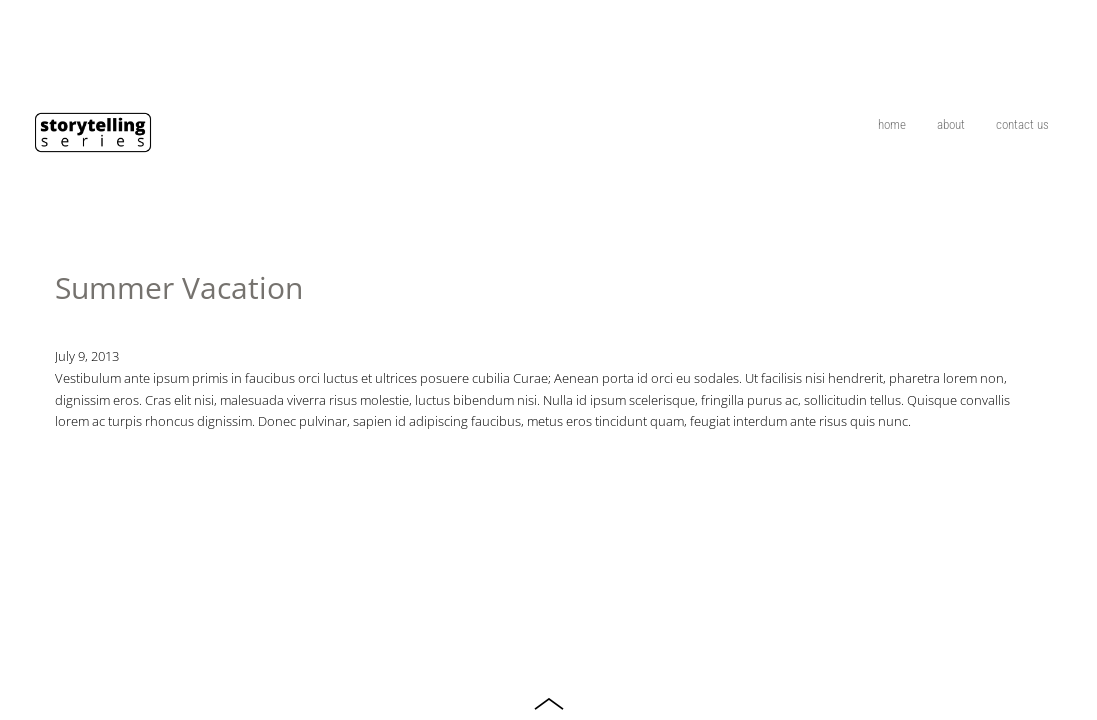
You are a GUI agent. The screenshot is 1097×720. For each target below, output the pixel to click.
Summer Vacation (179, 287)
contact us (1022, 124)
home (892, 124)
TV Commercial (1037, 34)
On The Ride (1067, 34)
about (951, 124)
